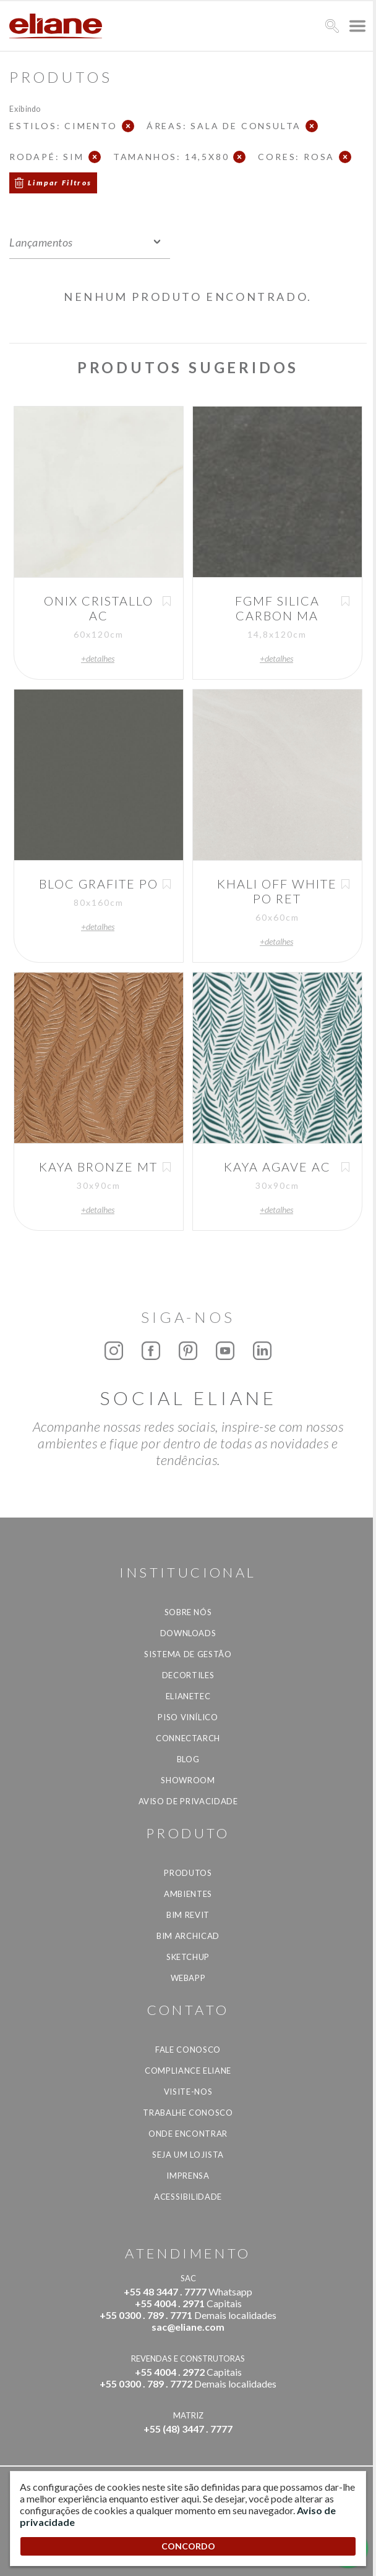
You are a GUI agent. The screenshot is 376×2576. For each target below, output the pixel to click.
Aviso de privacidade (188, 1801)
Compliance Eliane (188, 2071)
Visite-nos (188, 2092)
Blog (188, 1759)
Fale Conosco (188, 2049)
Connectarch (188, 1738)
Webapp (188, 1978)
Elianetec (188, 1696)
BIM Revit (188, 1915)
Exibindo (25, 108)
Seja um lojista (188, 2155)
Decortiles (188, 1675)
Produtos (188, 1873)
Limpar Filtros (60, 182)
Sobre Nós (188, 1612)
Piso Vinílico (188, 1717)
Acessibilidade (188, 2197)
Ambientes (188, 1894)
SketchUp (188, 1957)
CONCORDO (188, 2546)
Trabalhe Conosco (188, 2113)
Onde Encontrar (188, 2134)
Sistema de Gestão (187, 1654)
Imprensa (187, 2176)
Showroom (188, 1780)
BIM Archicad (188, 1936)
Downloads (188, 1633)
